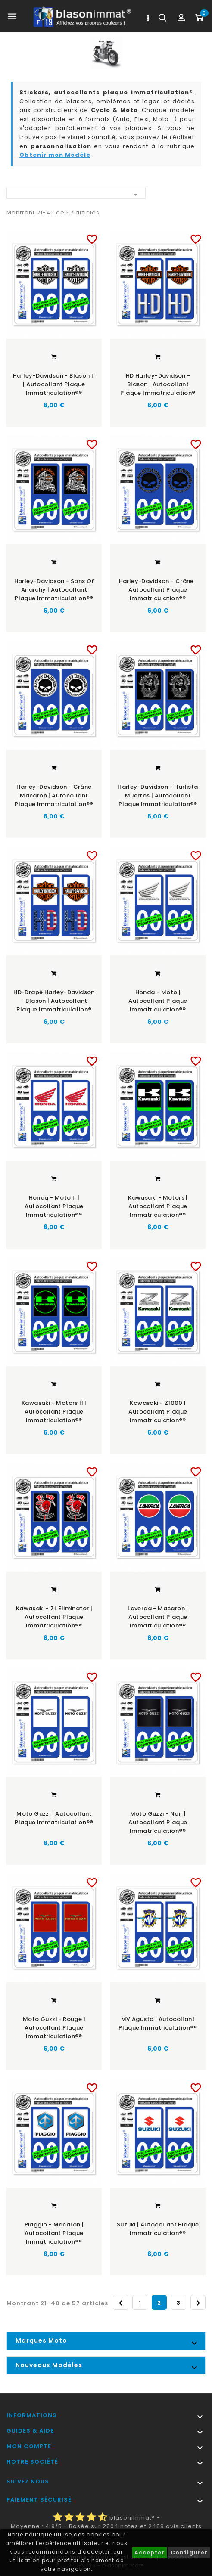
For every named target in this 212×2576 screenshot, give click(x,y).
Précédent (120, 2302)
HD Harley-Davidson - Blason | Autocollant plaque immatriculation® (157, 384)
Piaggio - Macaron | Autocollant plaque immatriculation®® (54, 2232)
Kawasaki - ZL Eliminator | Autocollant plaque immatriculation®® (54, 1616)
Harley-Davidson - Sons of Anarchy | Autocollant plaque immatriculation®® (54, 589)
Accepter (149, 2552)
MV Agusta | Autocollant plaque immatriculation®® (157, 2023)
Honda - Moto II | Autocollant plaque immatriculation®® (54, 1205)
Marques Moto (41, 2339)
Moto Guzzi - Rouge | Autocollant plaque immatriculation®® (54, 2027)
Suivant (198, 2302)
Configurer (189, 2552)
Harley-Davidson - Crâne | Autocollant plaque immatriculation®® (158, 589)
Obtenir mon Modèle (54, 155)
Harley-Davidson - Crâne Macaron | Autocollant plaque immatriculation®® (54, 795)
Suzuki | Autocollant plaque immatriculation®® (158, 2228)
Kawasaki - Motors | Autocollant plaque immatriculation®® (158, 1205)
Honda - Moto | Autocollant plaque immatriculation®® (157, 1000)
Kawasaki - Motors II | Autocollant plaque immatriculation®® (54, 1411)
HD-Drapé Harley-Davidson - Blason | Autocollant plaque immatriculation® (54, 1000)
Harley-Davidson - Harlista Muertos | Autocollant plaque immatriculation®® (158, 795)
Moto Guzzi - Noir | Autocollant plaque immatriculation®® (157, 1822)
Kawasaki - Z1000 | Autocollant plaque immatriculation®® (157, 1411)
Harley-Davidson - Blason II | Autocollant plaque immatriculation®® (54, 384)
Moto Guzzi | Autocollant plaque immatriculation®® (54, 1817)
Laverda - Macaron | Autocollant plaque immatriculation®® (158, 1616)
